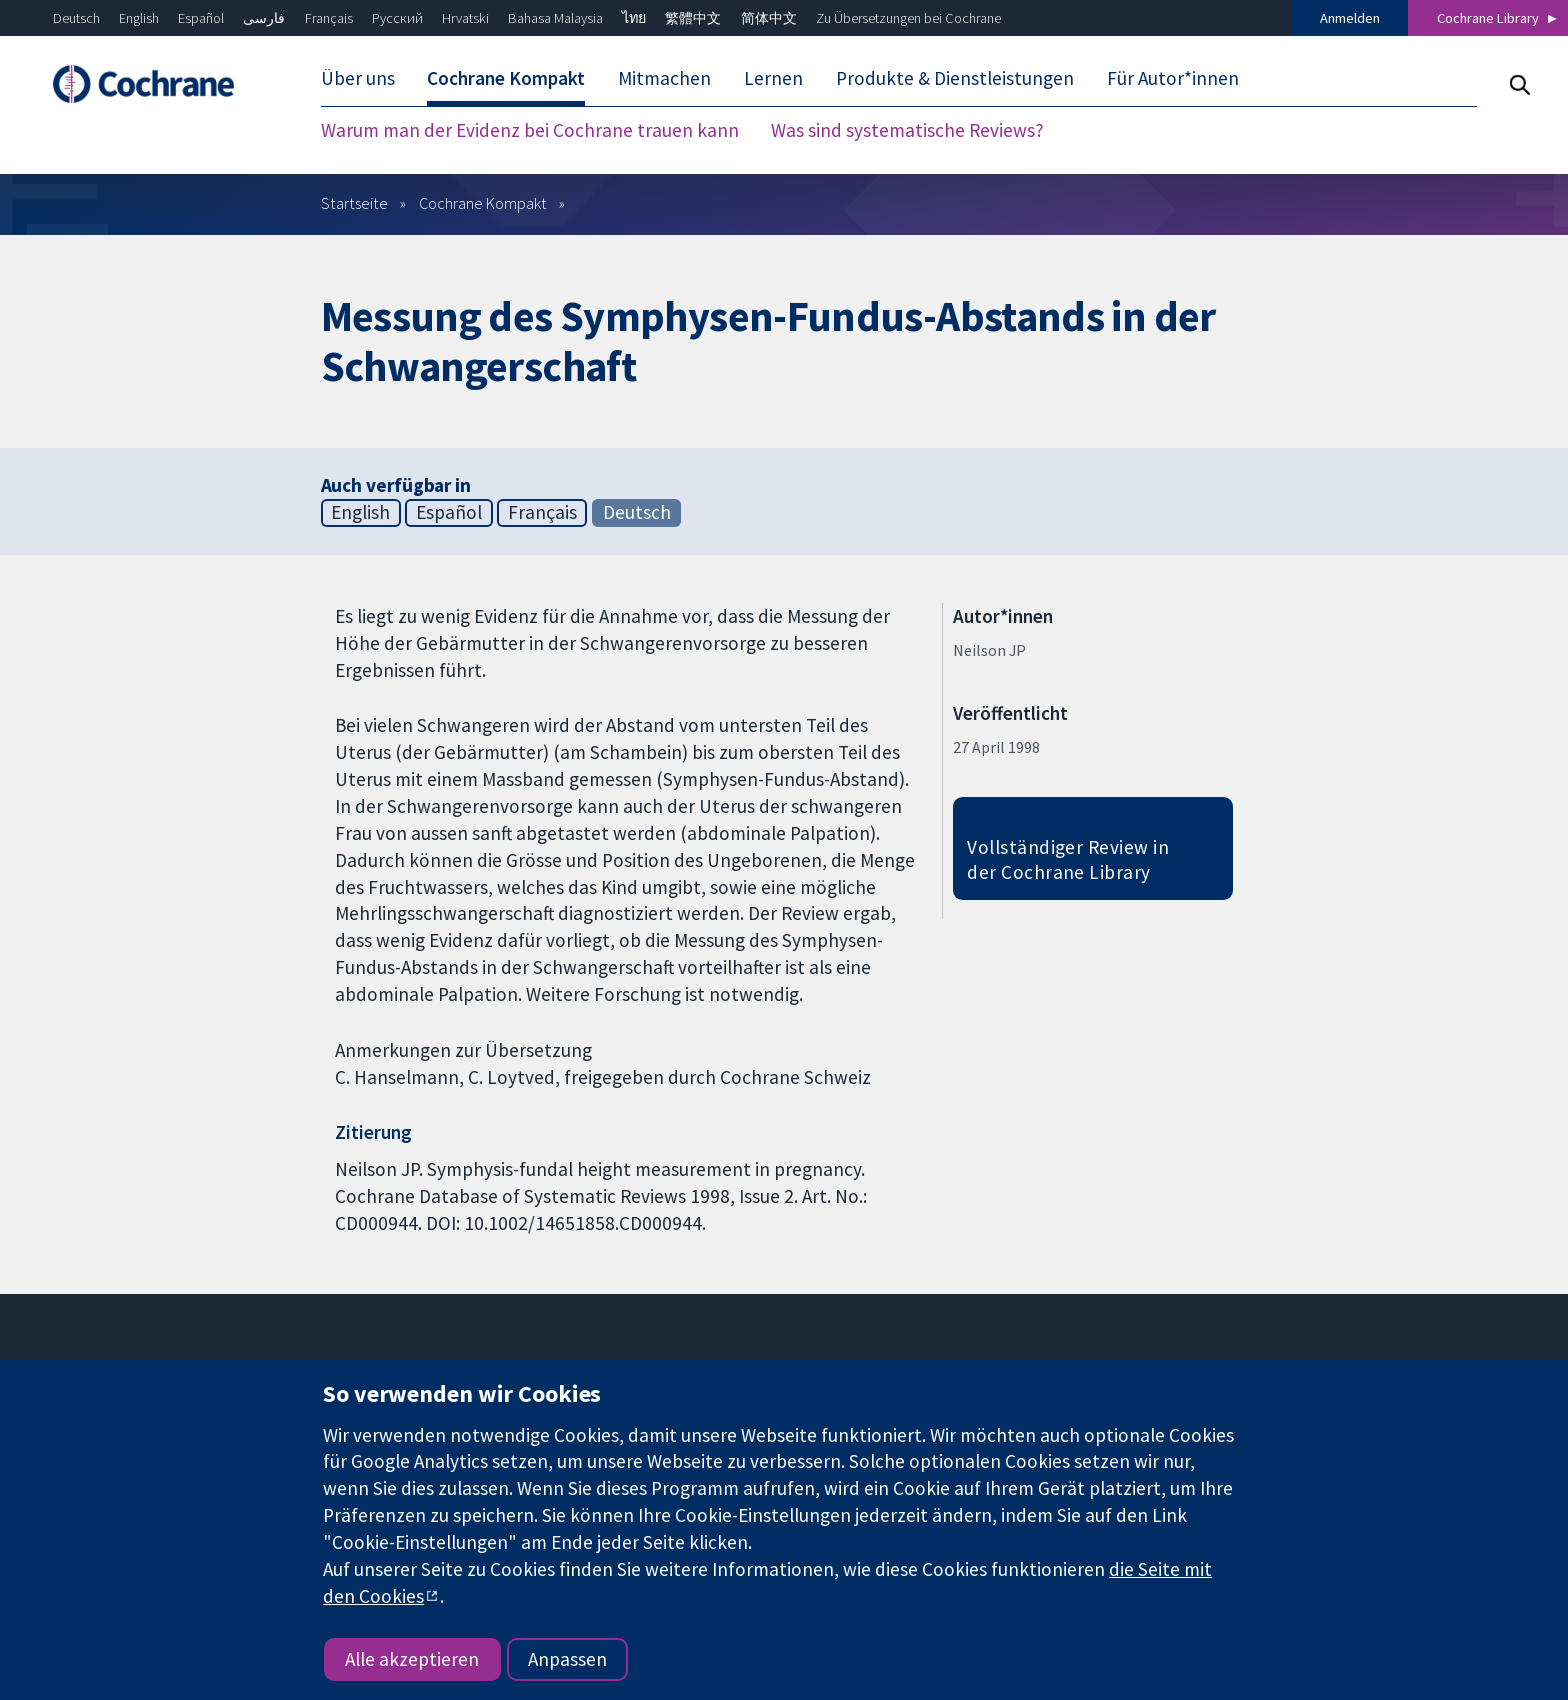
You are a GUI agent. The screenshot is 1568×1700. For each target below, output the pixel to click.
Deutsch (76, 18)
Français (329, 18)
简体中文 (769, 18)
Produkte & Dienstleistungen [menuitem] (955, 78)
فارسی (264, 18)
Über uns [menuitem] (358, 78)
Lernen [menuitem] (773, 78)
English (139, 18)
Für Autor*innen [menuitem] (1173, 78)
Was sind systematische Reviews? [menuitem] (907, 130)
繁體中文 (693, 18)
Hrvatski (465, 18)
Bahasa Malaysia (555, 18)
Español (201, 18)
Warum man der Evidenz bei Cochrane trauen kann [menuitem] (530, 130)
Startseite (354, 203)
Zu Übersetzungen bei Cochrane (908, 18)
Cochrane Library (1488, 18)
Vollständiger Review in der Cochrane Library (1068, 859)
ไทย (634, 18)
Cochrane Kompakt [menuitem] (506, 78)
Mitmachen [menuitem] (664, 78)
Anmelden (1350, 18)
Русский (397, 18)
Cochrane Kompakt (483, 203)
